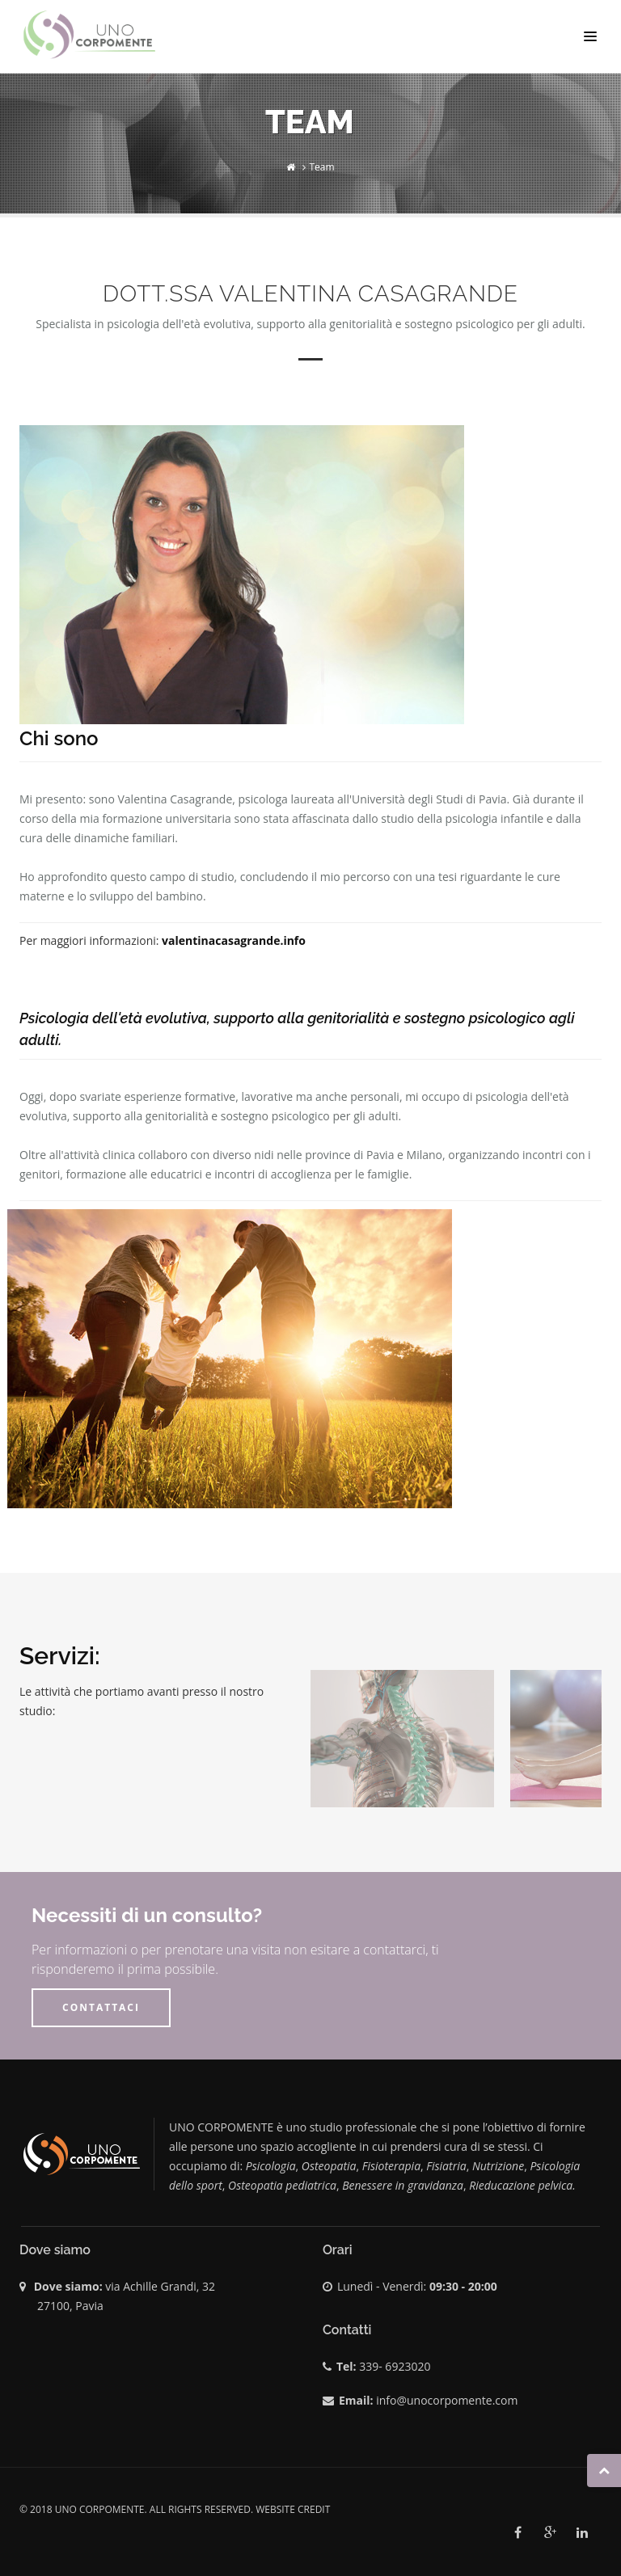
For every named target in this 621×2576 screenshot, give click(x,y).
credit (314, 2509)
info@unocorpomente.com (447, 2400)
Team (322, 167)
